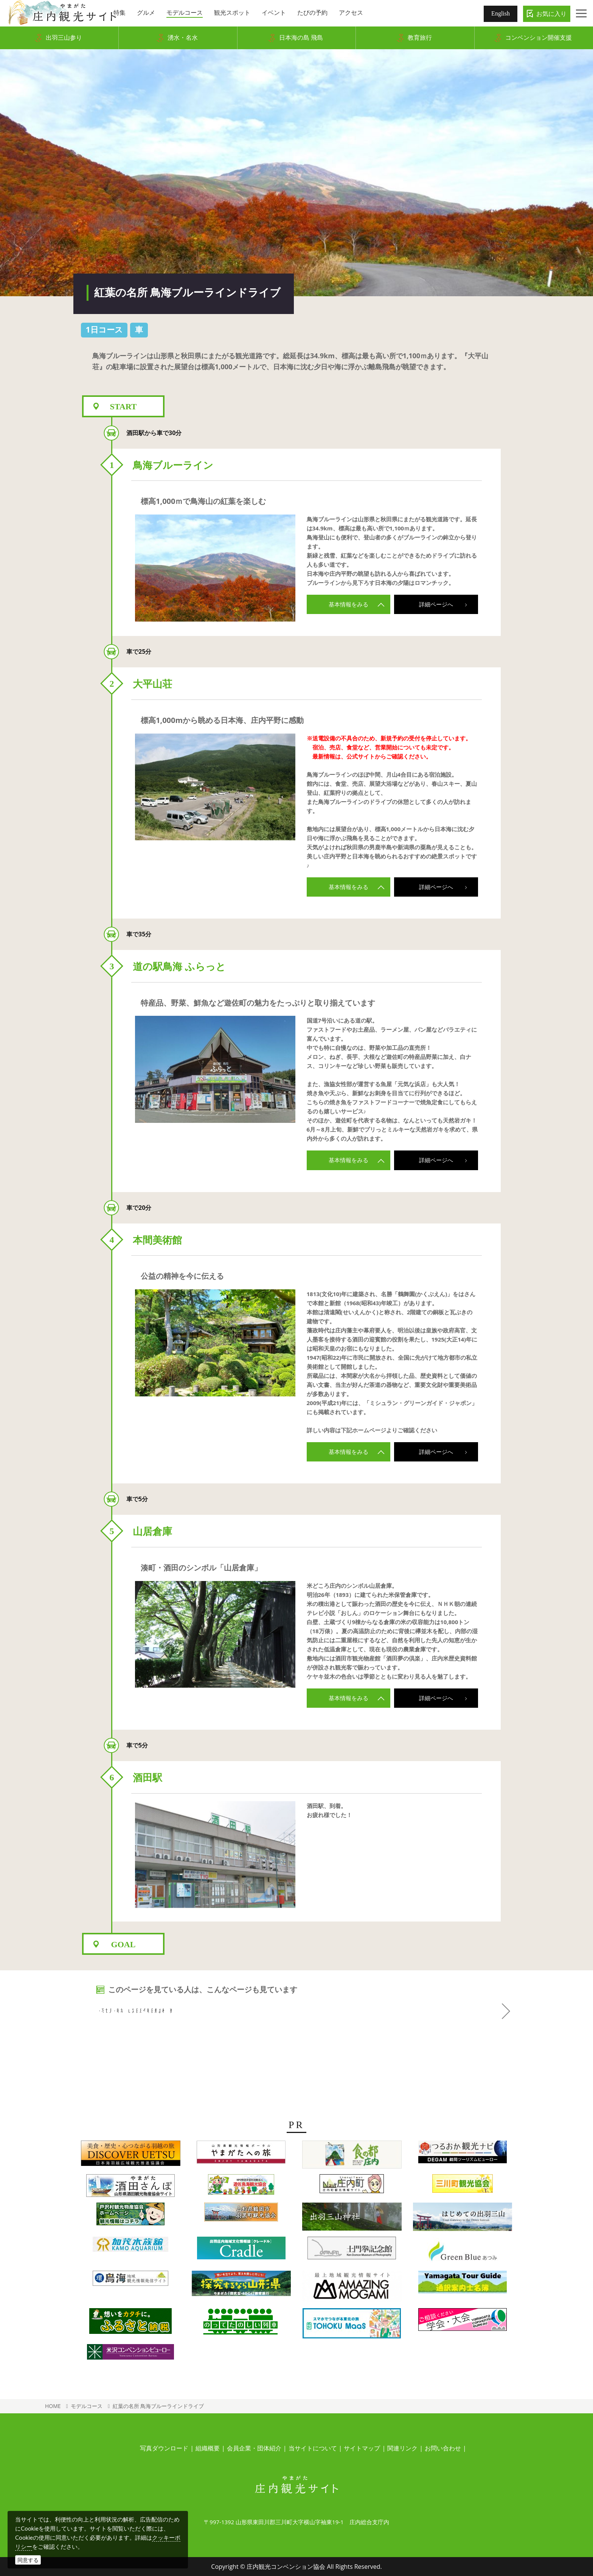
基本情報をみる (357, 604)
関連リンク (402, 2448)
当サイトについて (313, 2448)
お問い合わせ (443, 2448)
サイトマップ (362, 2448)
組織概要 (208, 2448)
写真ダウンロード (164, 2448)
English (500, 13)
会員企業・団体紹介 (254, 2448)
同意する (28, 2560)
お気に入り (551, 13)
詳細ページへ (447, 604)
